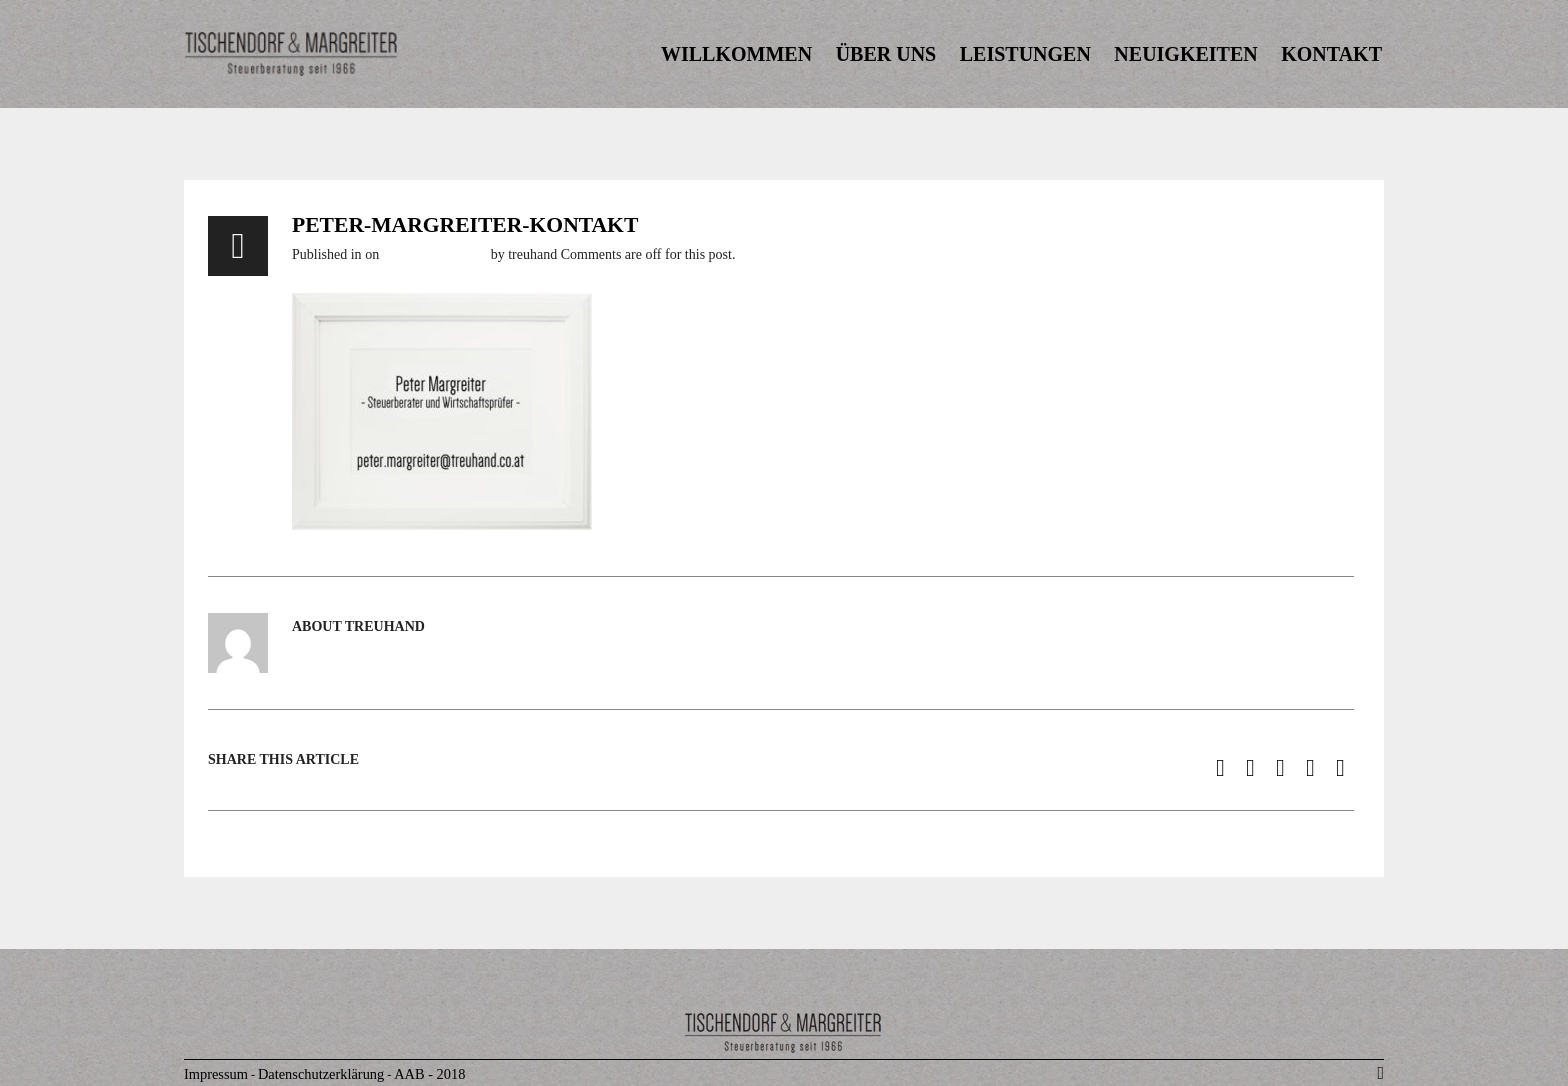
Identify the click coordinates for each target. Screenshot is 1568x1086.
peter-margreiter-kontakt (465, 225)
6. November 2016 (435, 254)
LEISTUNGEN (1025, 54)
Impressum (216, 1074)
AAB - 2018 (429, 1074)
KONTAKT (1331, 54)
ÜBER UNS (886, 54)
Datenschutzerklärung (321, 1074)
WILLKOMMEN (736, 54)
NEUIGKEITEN (1185, 54)
